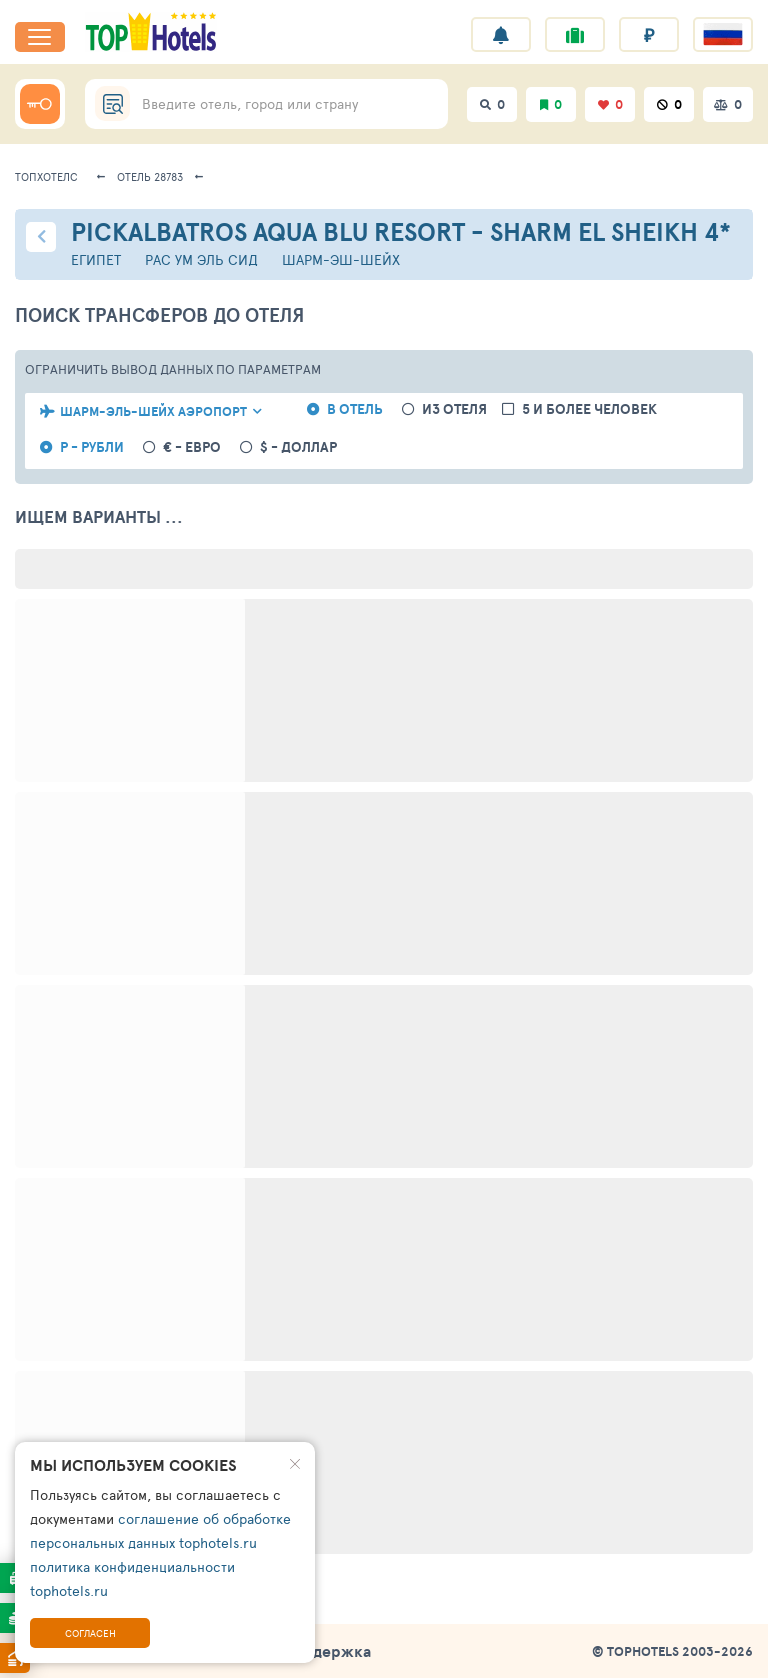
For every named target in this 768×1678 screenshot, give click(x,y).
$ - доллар (298, 447)
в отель (355, 409)
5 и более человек (589, 409)
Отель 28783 (150, 176)
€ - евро (192, 447)
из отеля (454, 409)
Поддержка (327, 1651)
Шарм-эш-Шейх (341, 259)
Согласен (90, 1633)
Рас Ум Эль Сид (201, 259)
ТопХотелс (46, 176)
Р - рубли (92, 447)
